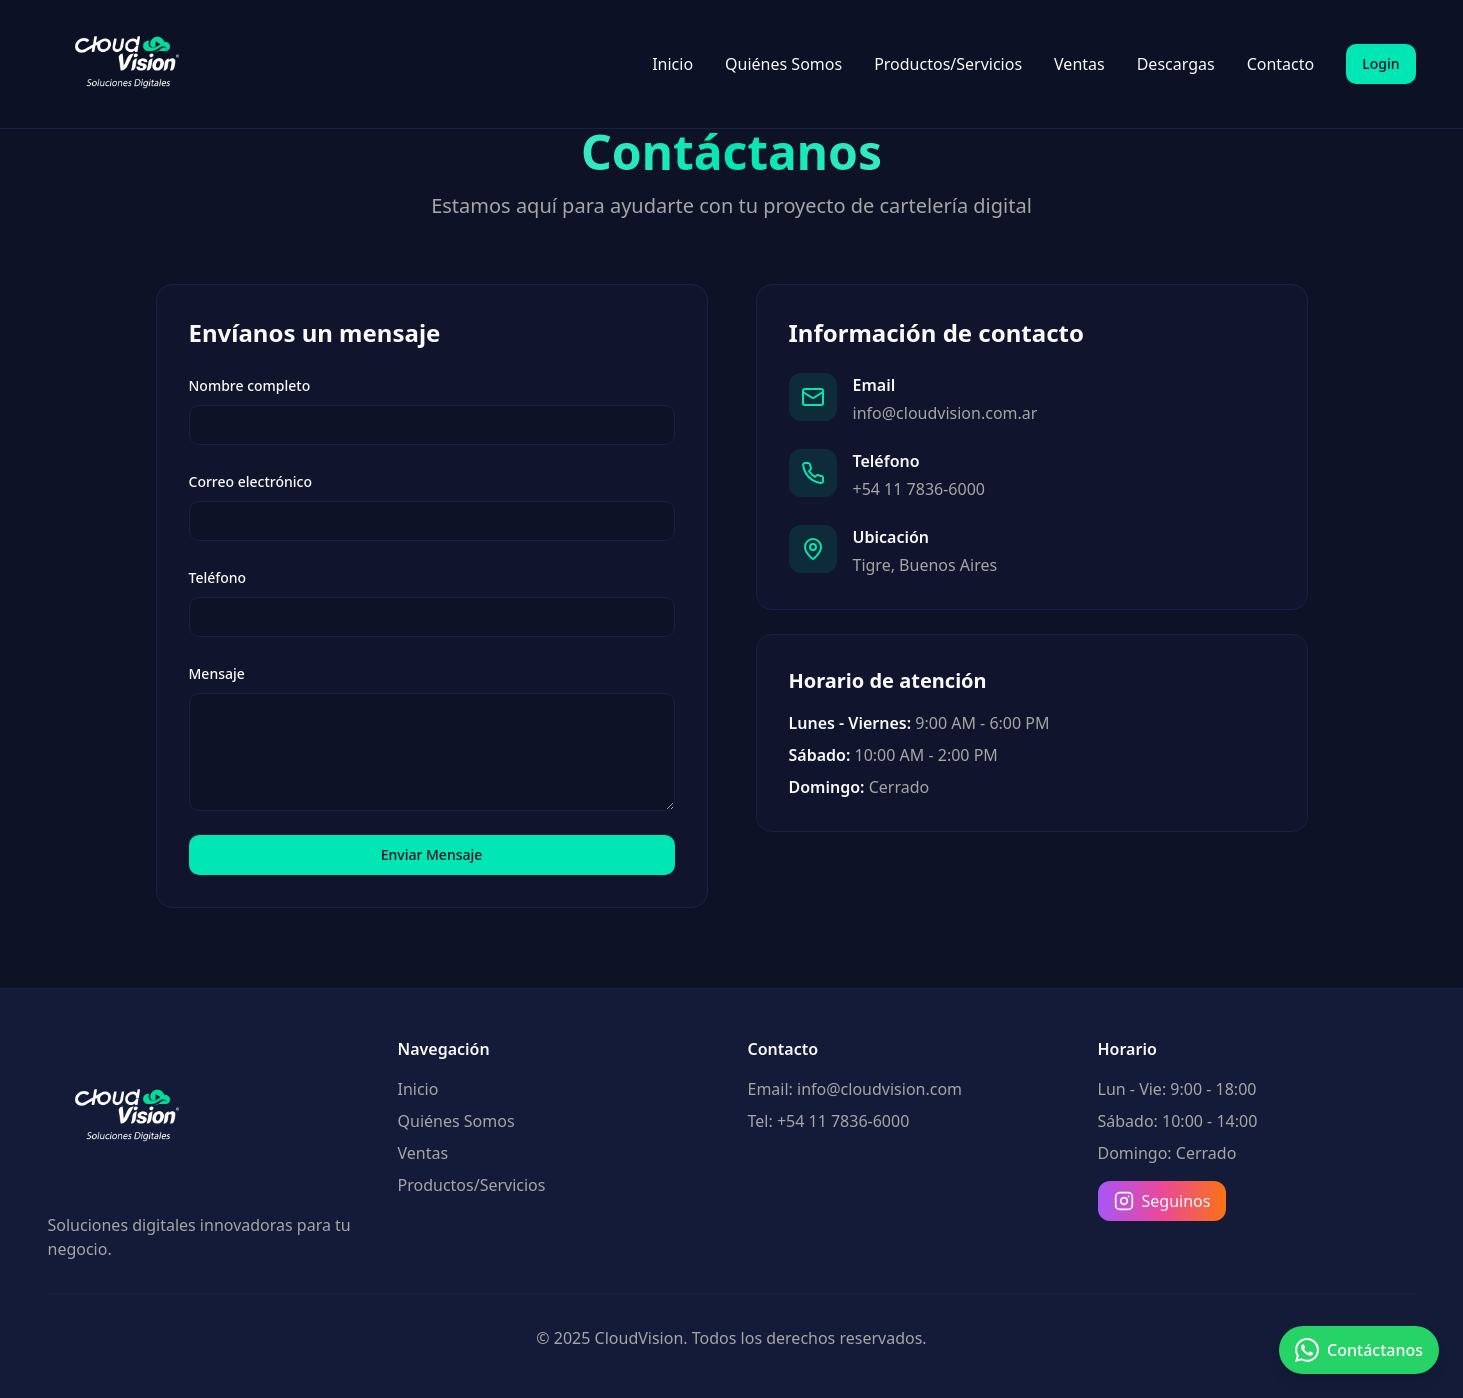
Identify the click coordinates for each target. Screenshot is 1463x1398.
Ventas (1079, 64)
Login (1380, 63)
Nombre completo (250, 385)
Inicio (672, 64)
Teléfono (218, 577)
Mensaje (217, 673)
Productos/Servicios (948, 64)
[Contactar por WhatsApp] (1359, 1350)
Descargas (1176, 64)
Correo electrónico (251, 481)
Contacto (1281, 64)
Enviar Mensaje (432, 854)
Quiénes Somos (783, 64)
